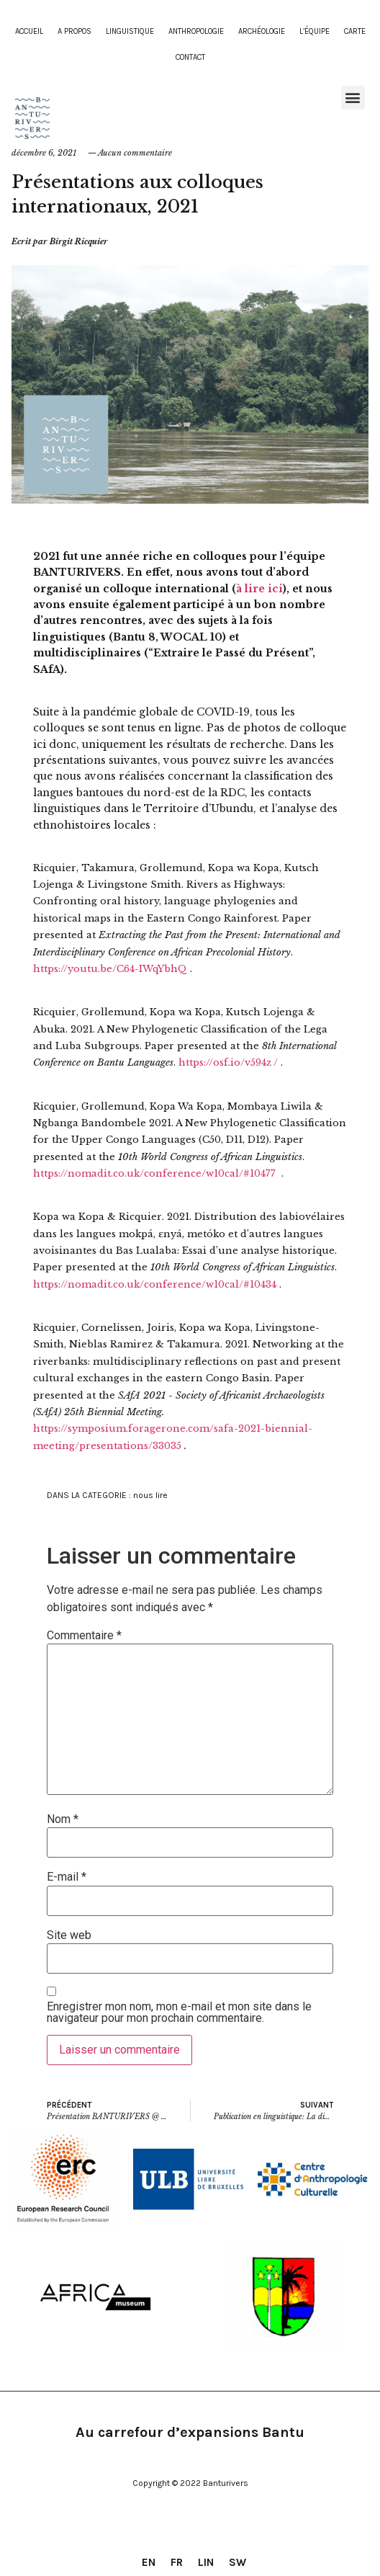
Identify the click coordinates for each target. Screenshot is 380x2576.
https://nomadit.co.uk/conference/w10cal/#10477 (154, 1173)
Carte (355, 31)
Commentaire (84, 1635)
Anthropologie (196, 31)
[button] (353, 98)
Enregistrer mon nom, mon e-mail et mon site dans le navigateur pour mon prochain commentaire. (179, 2012)
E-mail (66, 1877)
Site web (69, 1935)
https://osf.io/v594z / (228, 1062)
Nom (62, 1819)
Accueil (29, 31)
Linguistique (130, 31)
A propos (74, 31)
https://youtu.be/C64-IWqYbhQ (110, 969)
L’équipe (314, 31)
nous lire (150, 1495)
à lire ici (259, 588)
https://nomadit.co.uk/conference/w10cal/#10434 (154, 1284)
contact (190, 57)
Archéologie (261, 31)
